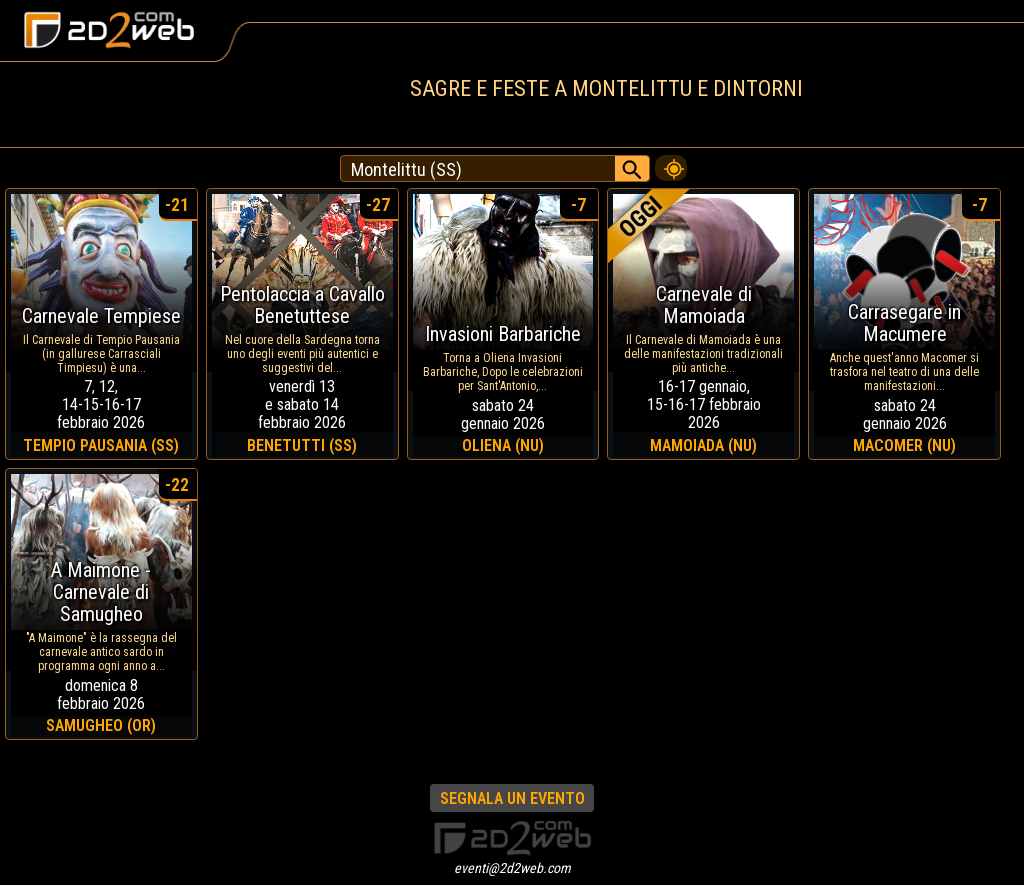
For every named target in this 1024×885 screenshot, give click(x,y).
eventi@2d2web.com (512, 868)
